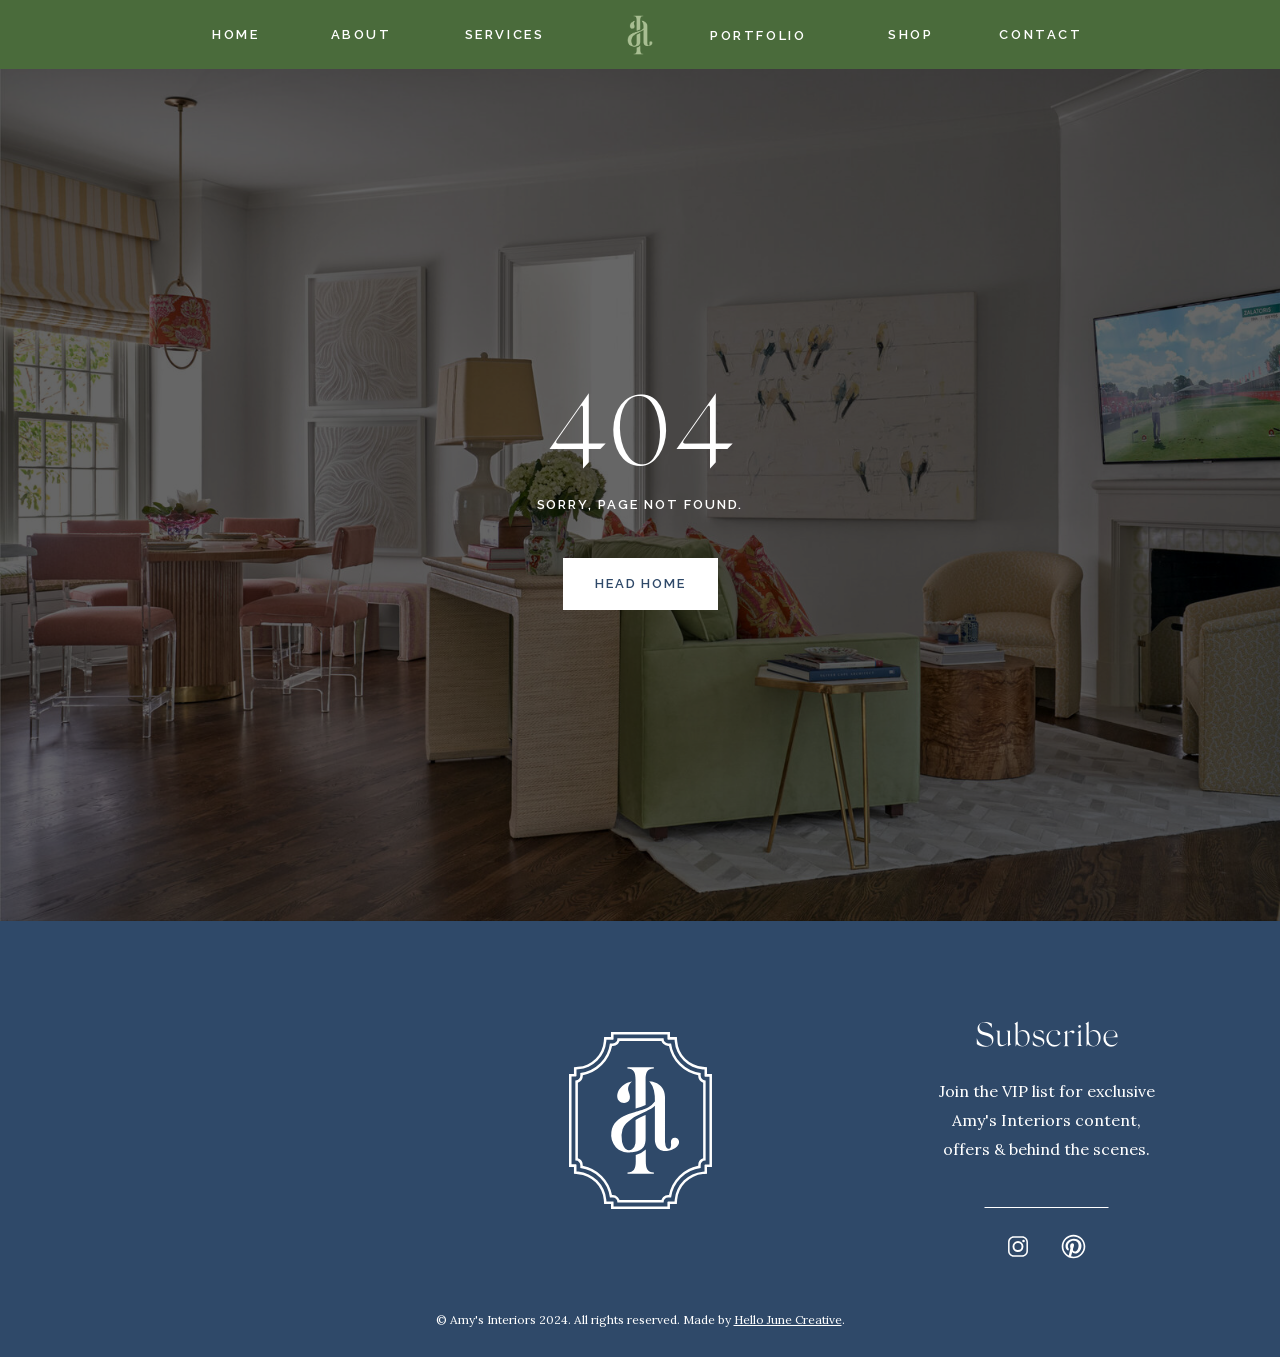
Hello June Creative (788, 1319)
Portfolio (758, 35)
